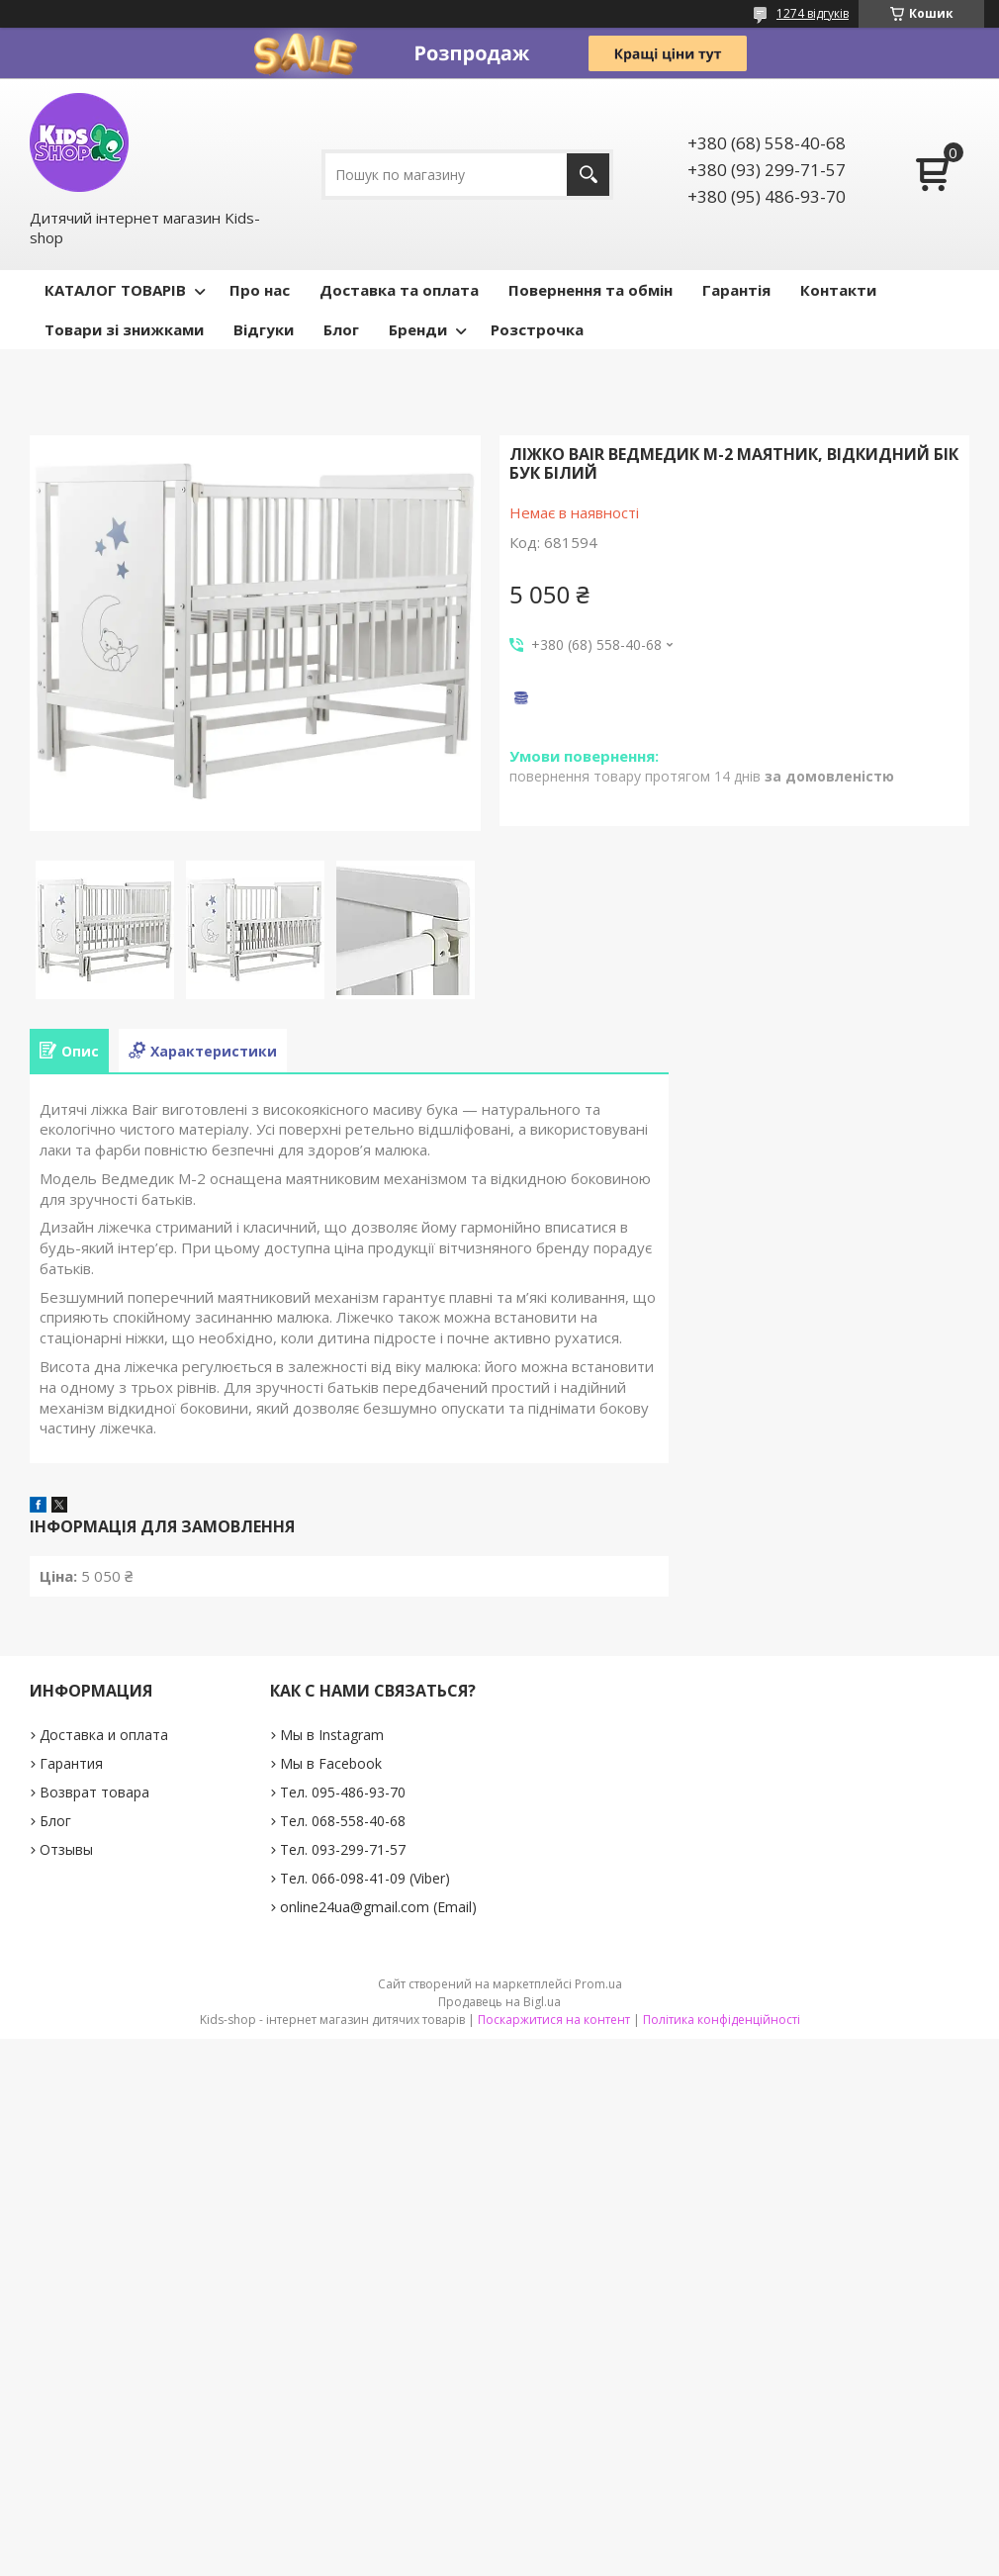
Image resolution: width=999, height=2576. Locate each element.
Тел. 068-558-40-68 (343, 1820)
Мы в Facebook (331, 1763)
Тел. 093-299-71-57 (343, 1849)
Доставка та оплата (399, 290)
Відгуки (263, 329)
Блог (341, 329)
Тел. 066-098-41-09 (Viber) (365, 1878)
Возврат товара (94, 1792)
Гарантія (736, 290)
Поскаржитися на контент (554, 2019)
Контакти (838, 290)
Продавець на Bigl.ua (499, 2001)
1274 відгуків (812, 13)
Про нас (259, 290)
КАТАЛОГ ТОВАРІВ (115, 290)
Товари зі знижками (124, 329)
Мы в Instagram (332, 1734)
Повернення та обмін (590, 290)
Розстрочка (537, 329)
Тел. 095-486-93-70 (343, 1792)
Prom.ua (598, 1984)
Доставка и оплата (104, 1734)
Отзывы (66, 1849)
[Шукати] (588, 174)
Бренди (418, 329)
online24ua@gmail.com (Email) (378, 1906)
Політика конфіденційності (721, 2019)
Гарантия (71, 1763)
